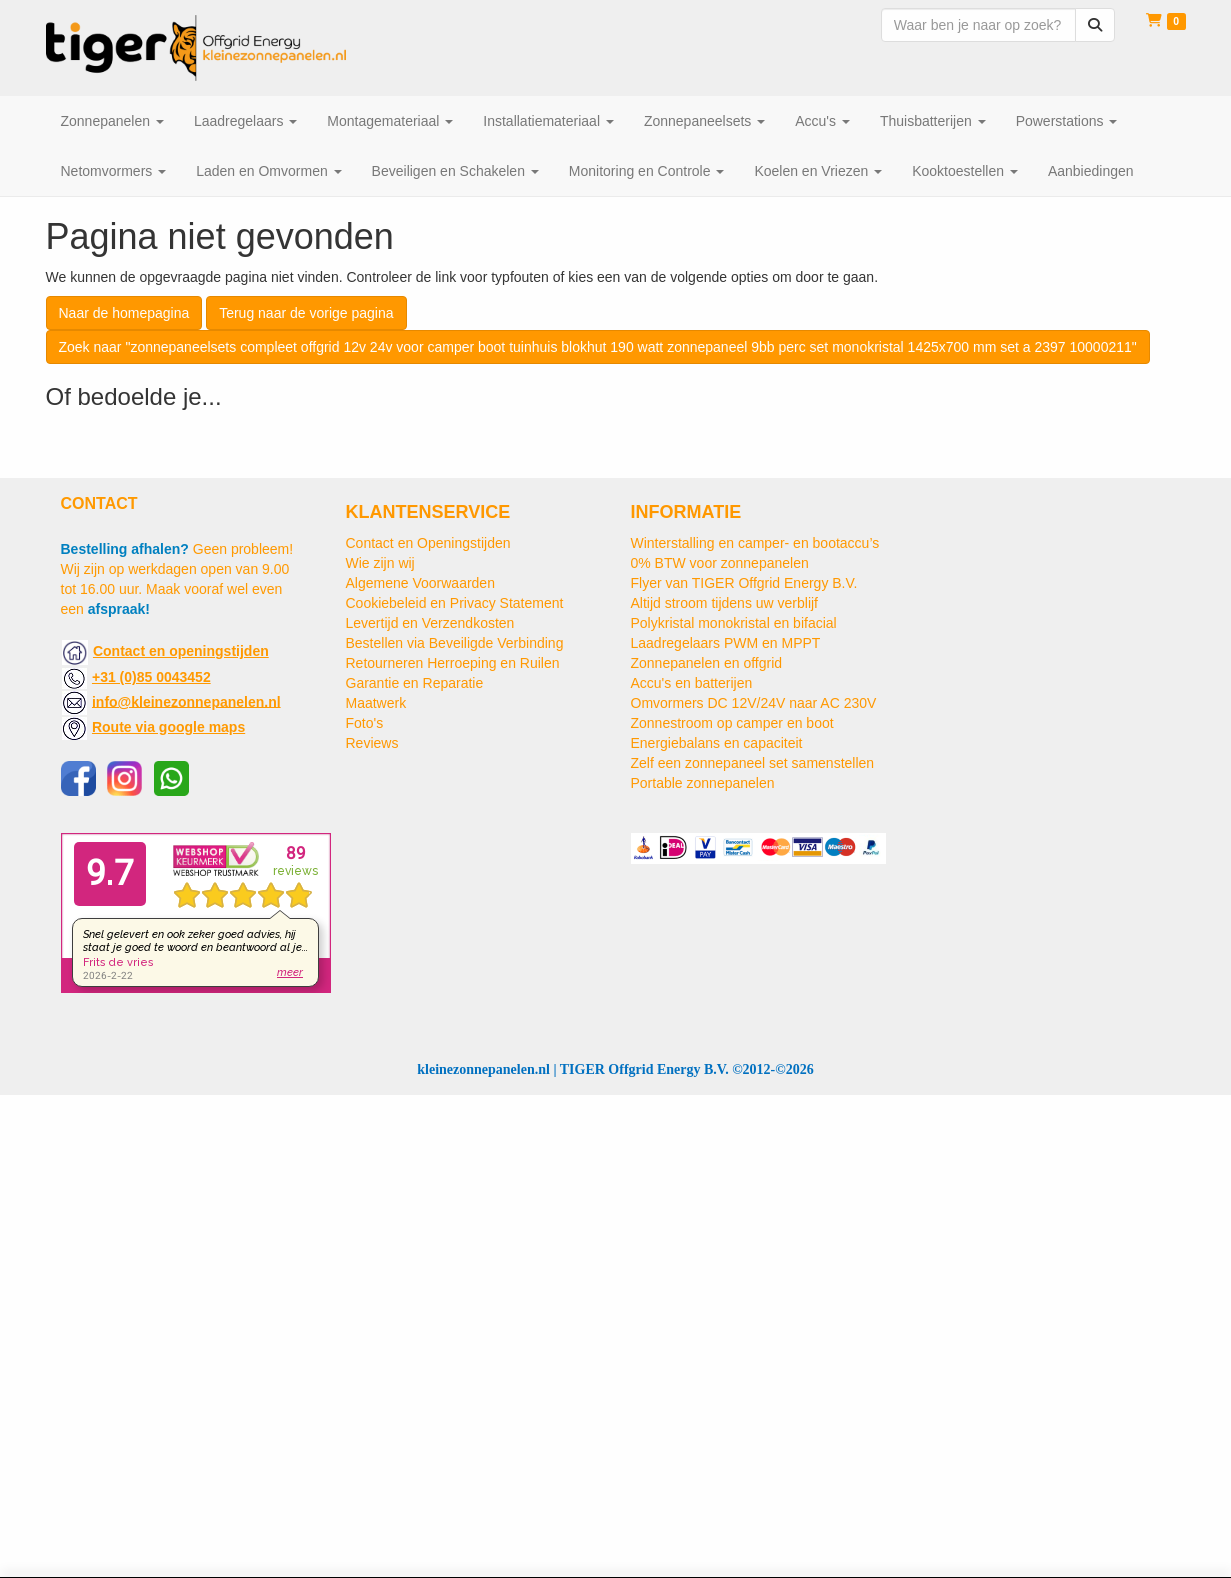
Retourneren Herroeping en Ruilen (453, 663)
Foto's (365, 723)
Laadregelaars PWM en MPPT (726, 643)
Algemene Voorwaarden (420, 583)
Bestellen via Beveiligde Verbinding (455, 643)
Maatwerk (376, 703)
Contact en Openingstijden (428, 543)
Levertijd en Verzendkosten (430, 623)
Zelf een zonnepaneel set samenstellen (753, 763)
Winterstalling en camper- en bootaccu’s (755, 543)
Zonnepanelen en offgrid (707, 663)
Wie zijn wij (380, 563)
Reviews (372, 743)
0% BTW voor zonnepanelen (720, 563)
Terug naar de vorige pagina (306, 313)
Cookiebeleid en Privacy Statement (455, 603)
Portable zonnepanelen (703, 783)
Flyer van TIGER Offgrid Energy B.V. (744, 583)
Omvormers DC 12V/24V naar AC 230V (754, 703)
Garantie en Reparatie (415, 683)
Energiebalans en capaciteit (717, 743)
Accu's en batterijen (692, 683)
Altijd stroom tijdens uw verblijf (725, 603)
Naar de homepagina (124, 313)
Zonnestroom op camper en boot (732, 723)
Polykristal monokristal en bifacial (734, 623)
